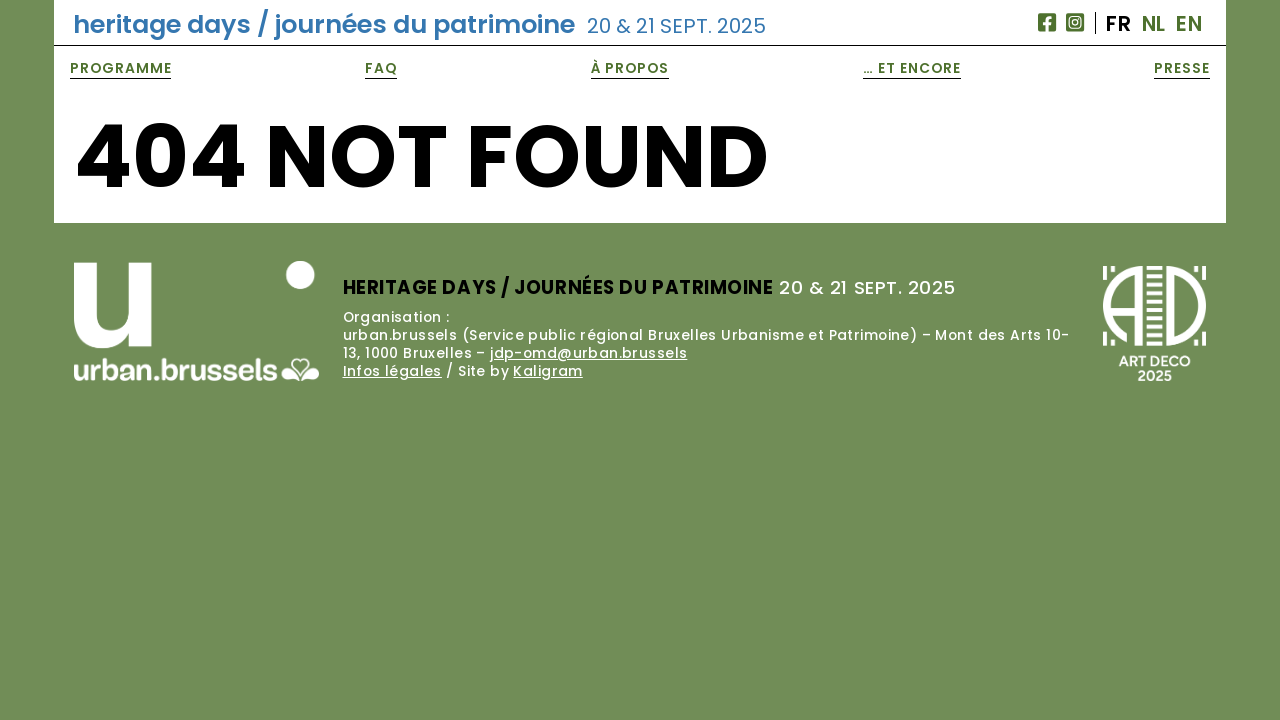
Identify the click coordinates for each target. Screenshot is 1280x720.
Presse (1182, 68)
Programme (121, 68)
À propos (630, 68)
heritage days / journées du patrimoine (419, 24)
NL (1154, 23)
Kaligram (547, 371)
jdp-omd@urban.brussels (588, 353)
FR (1118, 23)
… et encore (912, 68)
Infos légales (392, 371)
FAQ (381, 68)
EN (1189, 23)
